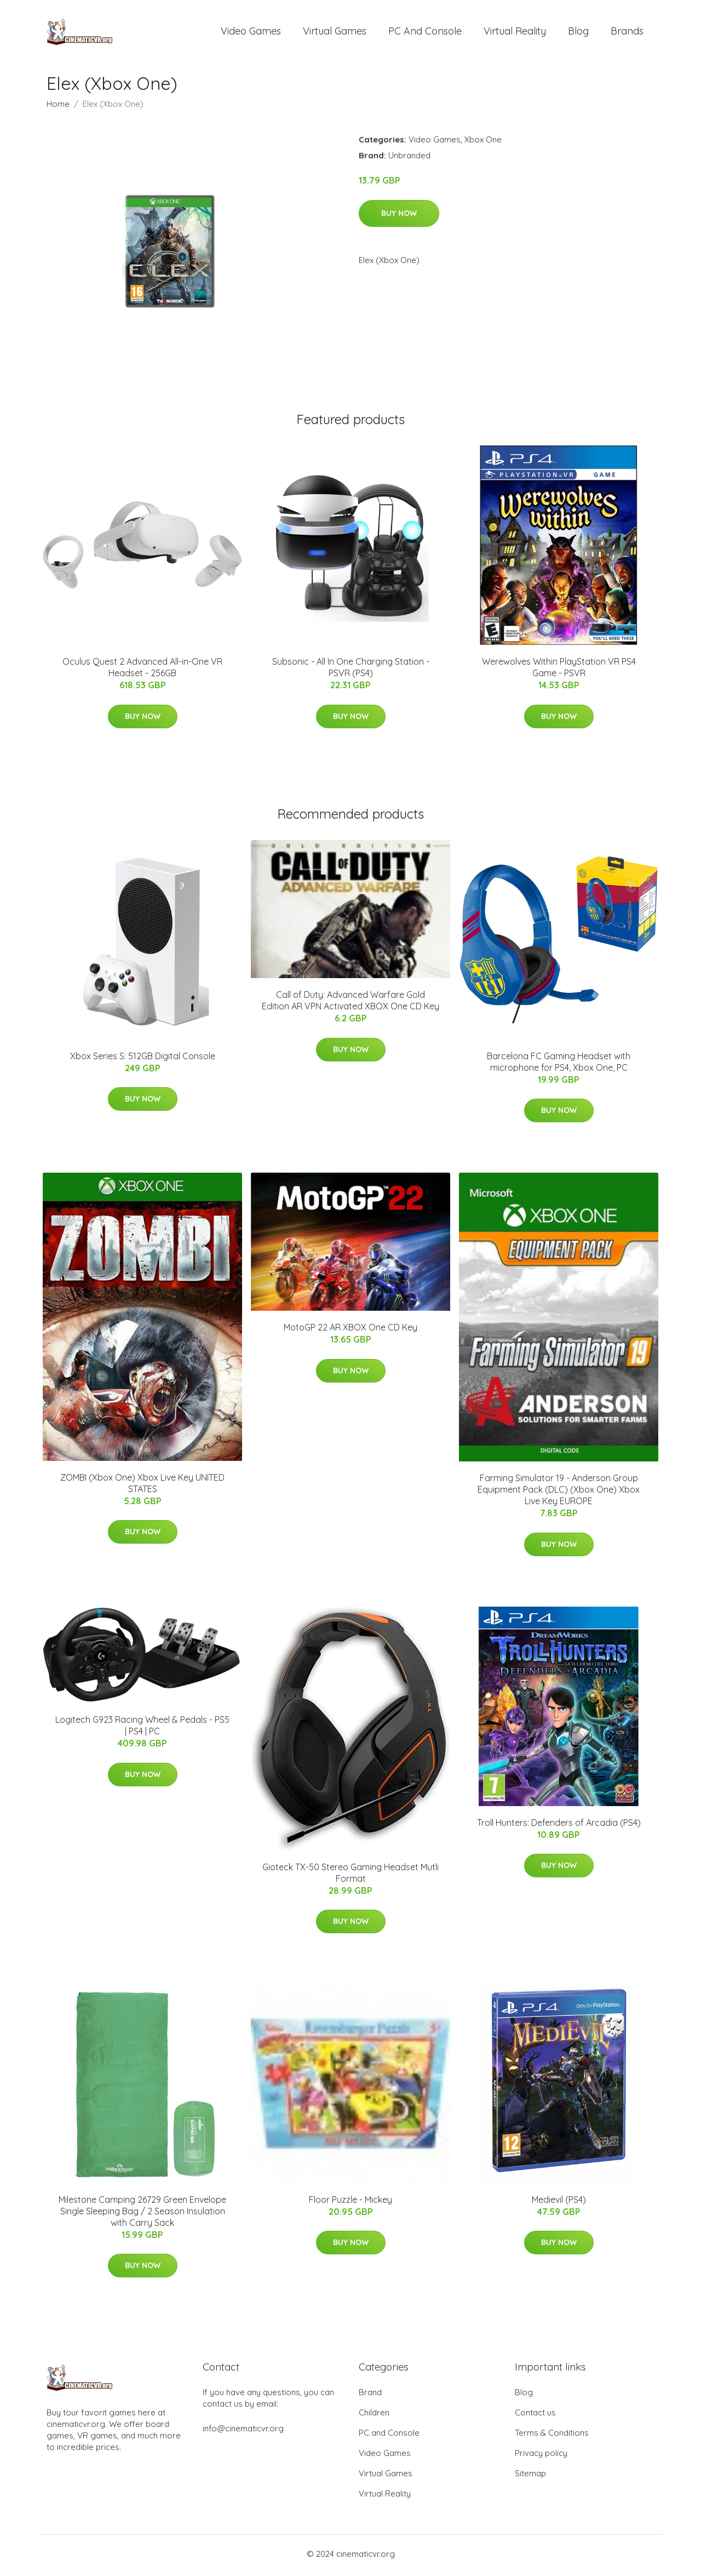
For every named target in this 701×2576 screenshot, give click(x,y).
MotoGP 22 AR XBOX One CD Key (350, 1331)
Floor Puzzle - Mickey (350, 2203)
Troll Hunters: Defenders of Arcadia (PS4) (559, 1825)
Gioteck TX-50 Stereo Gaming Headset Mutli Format (350, 1876)
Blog (578, 32)
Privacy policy (541, 2456)
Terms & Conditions (552, 2436)
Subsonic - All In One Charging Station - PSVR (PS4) (350, 671)
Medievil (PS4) (559, 2203)
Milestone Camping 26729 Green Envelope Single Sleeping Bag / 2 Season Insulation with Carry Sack (142, 2215)
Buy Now (399, 216)
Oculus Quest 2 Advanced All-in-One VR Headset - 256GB (142, 671)
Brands (627, 32)
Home (58, 107)
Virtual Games (334, 32)
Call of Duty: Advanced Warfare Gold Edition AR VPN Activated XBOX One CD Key (350, 1004)
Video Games (251, 32)
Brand (370, 2395)
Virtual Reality (515, 32)
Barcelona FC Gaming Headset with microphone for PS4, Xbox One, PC (558, 1065)
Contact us (535, 2416)
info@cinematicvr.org (243, 2431)
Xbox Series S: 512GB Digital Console (142, 1059)
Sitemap (530, 2476)
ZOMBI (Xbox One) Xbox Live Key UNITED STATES (142, 1486)
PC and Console (425, 32)
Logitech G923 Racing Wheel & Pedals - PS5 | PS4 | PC (142, 1729)
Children (374, 2416)
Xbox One (483, 143)
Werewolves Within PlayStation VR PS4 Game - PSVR (559, 671)
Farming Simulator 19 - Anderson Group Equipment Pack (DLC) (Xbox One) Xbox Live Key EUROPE (559, 1493)
